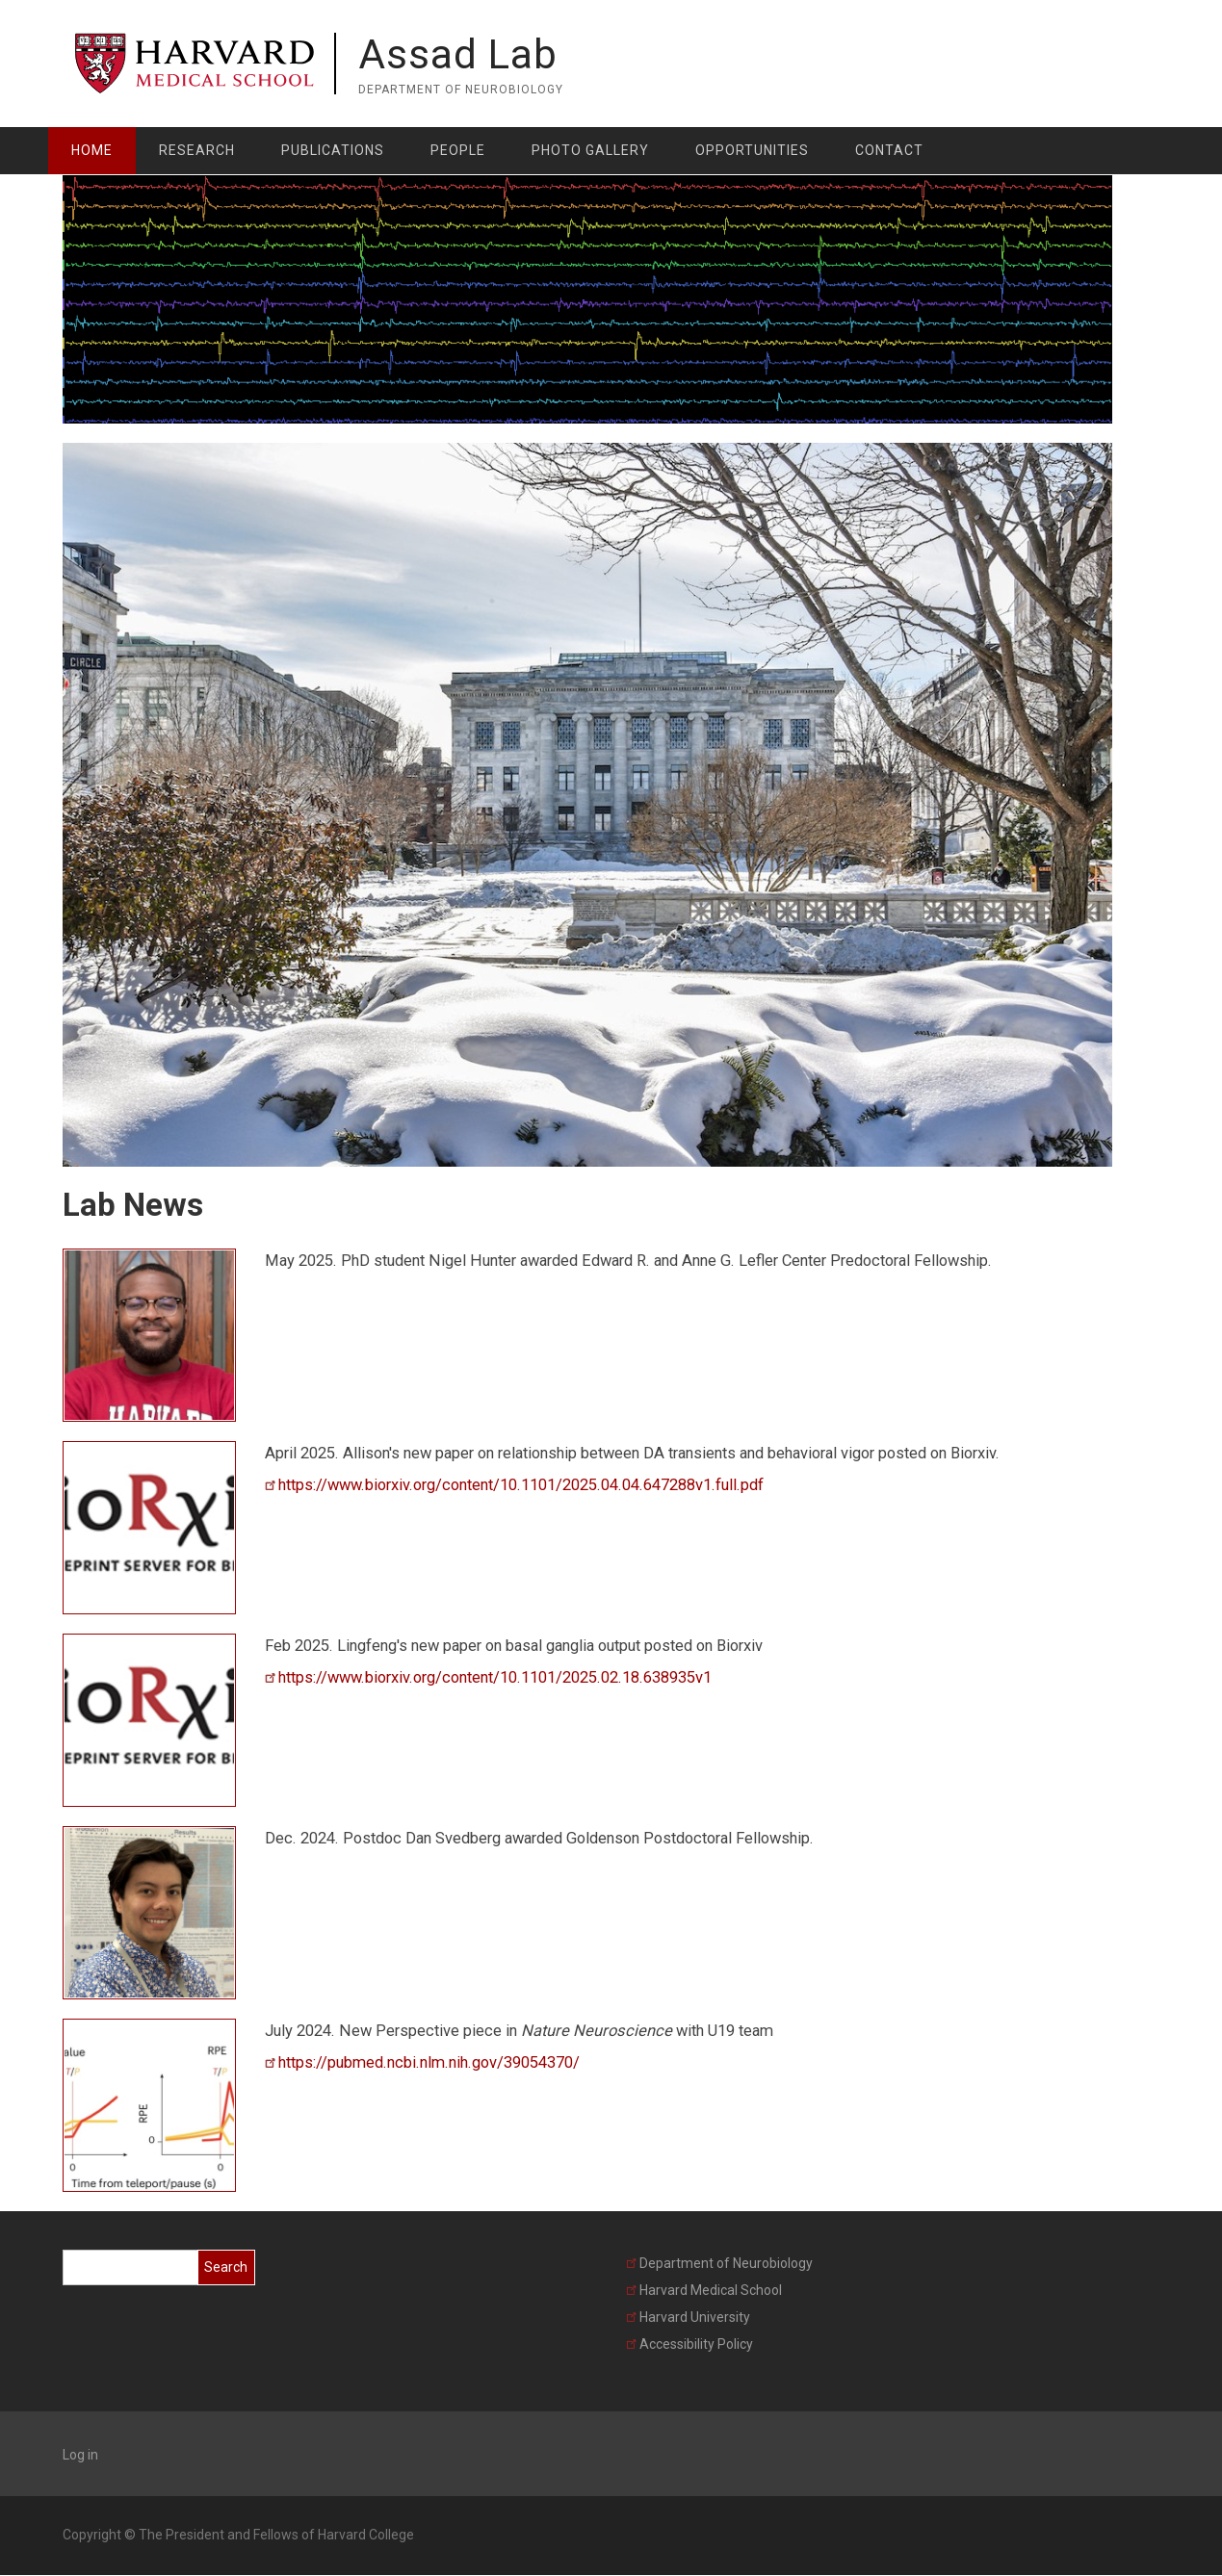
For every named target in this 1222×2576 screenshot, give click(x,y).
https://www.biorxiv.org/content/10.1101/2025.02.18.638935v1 (488, 1677)
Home (92, 150)
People (457, 150)
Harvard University (688, 2317)
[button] (149, 1334)
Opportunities (752, 150)
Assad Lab (458, 54)
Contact (889, 150)
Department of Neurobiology (719, 2263)
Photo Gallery (590, 150)
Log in (80, 2454)
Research (197, 150)
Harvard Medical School (704, 2290)
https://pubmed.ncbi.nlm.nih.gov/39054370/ (422, 2062)
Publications (332, 150)
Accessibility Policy (689, 2344)
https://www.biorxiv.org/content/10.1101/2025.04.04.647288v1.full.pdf (514, 1485)
